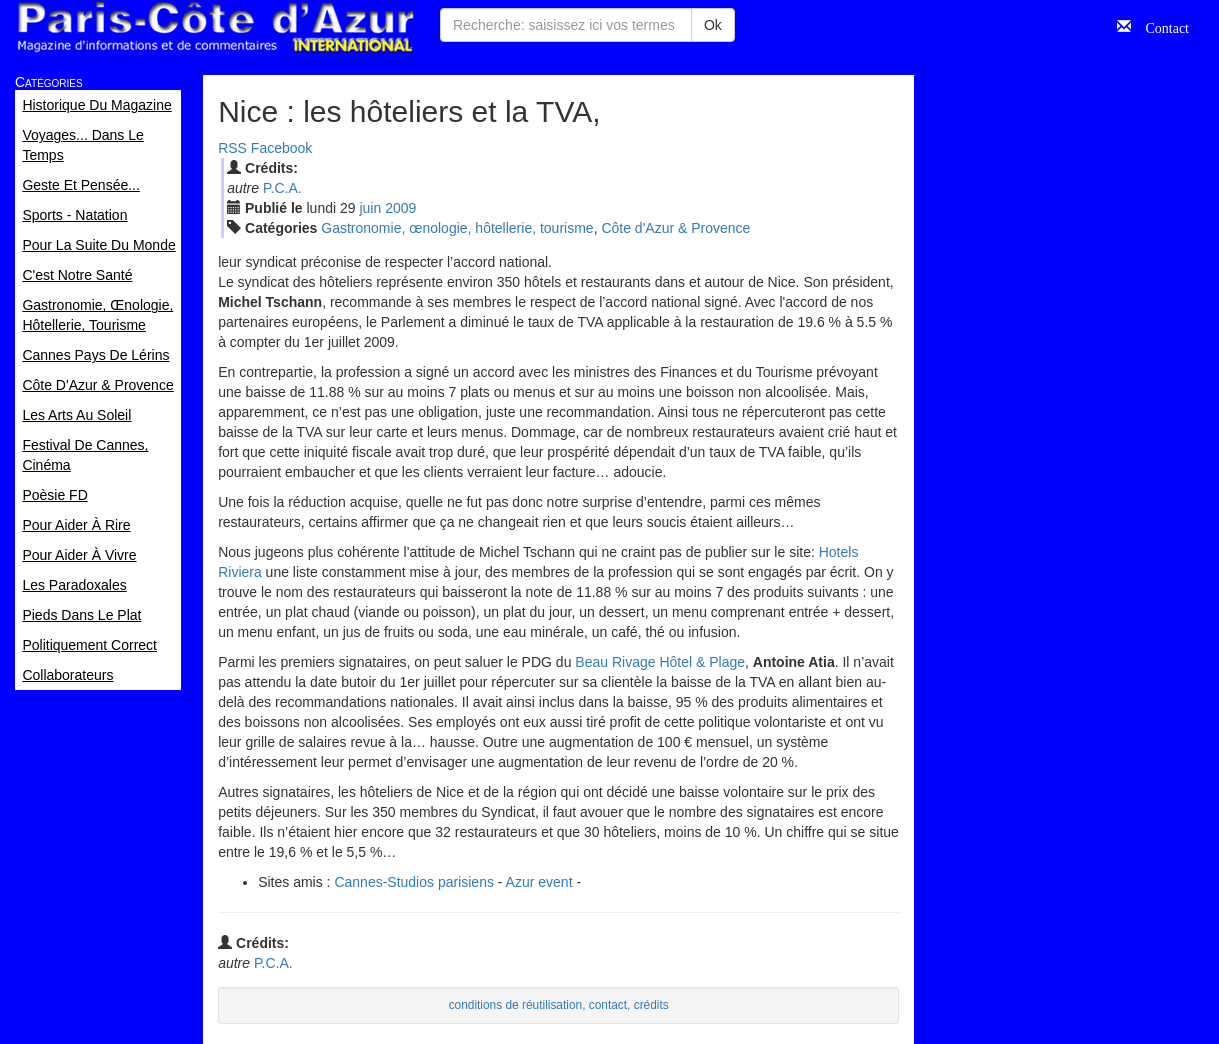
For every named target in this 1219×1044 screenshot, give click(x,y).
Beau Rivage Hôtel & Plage (660, 662)
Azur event (539, 882)
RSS (232, 148)
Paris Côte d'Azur (215, 27)
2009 (400, 208)
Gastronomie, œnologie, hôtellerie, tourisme (457, 228)
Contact (1160, 26)
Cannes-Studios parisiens (414, 882)
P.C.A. (282, 188)
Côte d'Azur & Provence (675, 228)
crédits (651, 1005)
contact (608, 1005)
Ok (713, 25)
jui (370, 208)
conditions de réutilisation (516, 1005)
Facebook (281, 148)
